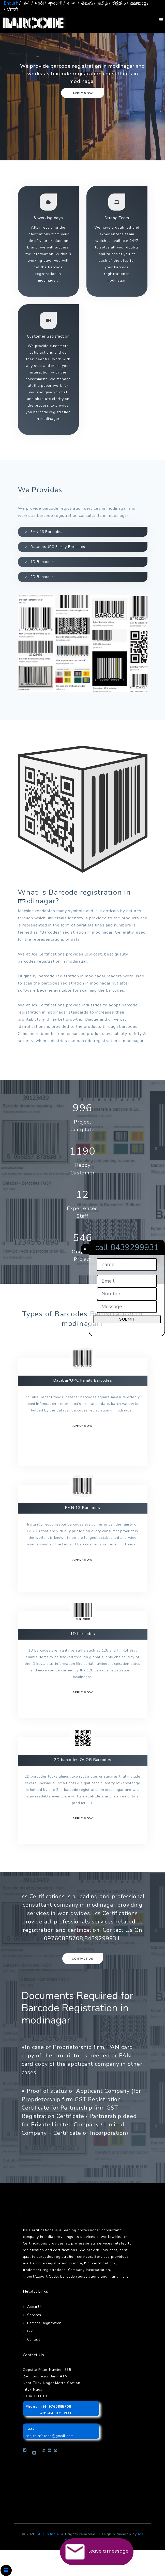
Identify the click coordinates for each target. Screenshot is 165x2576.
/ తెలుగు (85, 3)
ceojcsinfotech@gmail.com (49, 2435)
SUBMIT (126, 1319)
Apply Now (82, 1818)
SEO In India (48, 2534)
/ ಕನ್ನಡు (117, 3)
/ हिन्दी (25, 3)
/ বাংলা (70, 3)
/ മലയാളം (137, 3)
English (11, 3)
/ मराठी (38, 3)
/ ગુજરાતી (54, 3)
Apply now (82, 93)
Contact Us (82, 1959)
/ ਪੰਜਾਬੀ (11, 10)
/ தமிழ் (101, 3)
